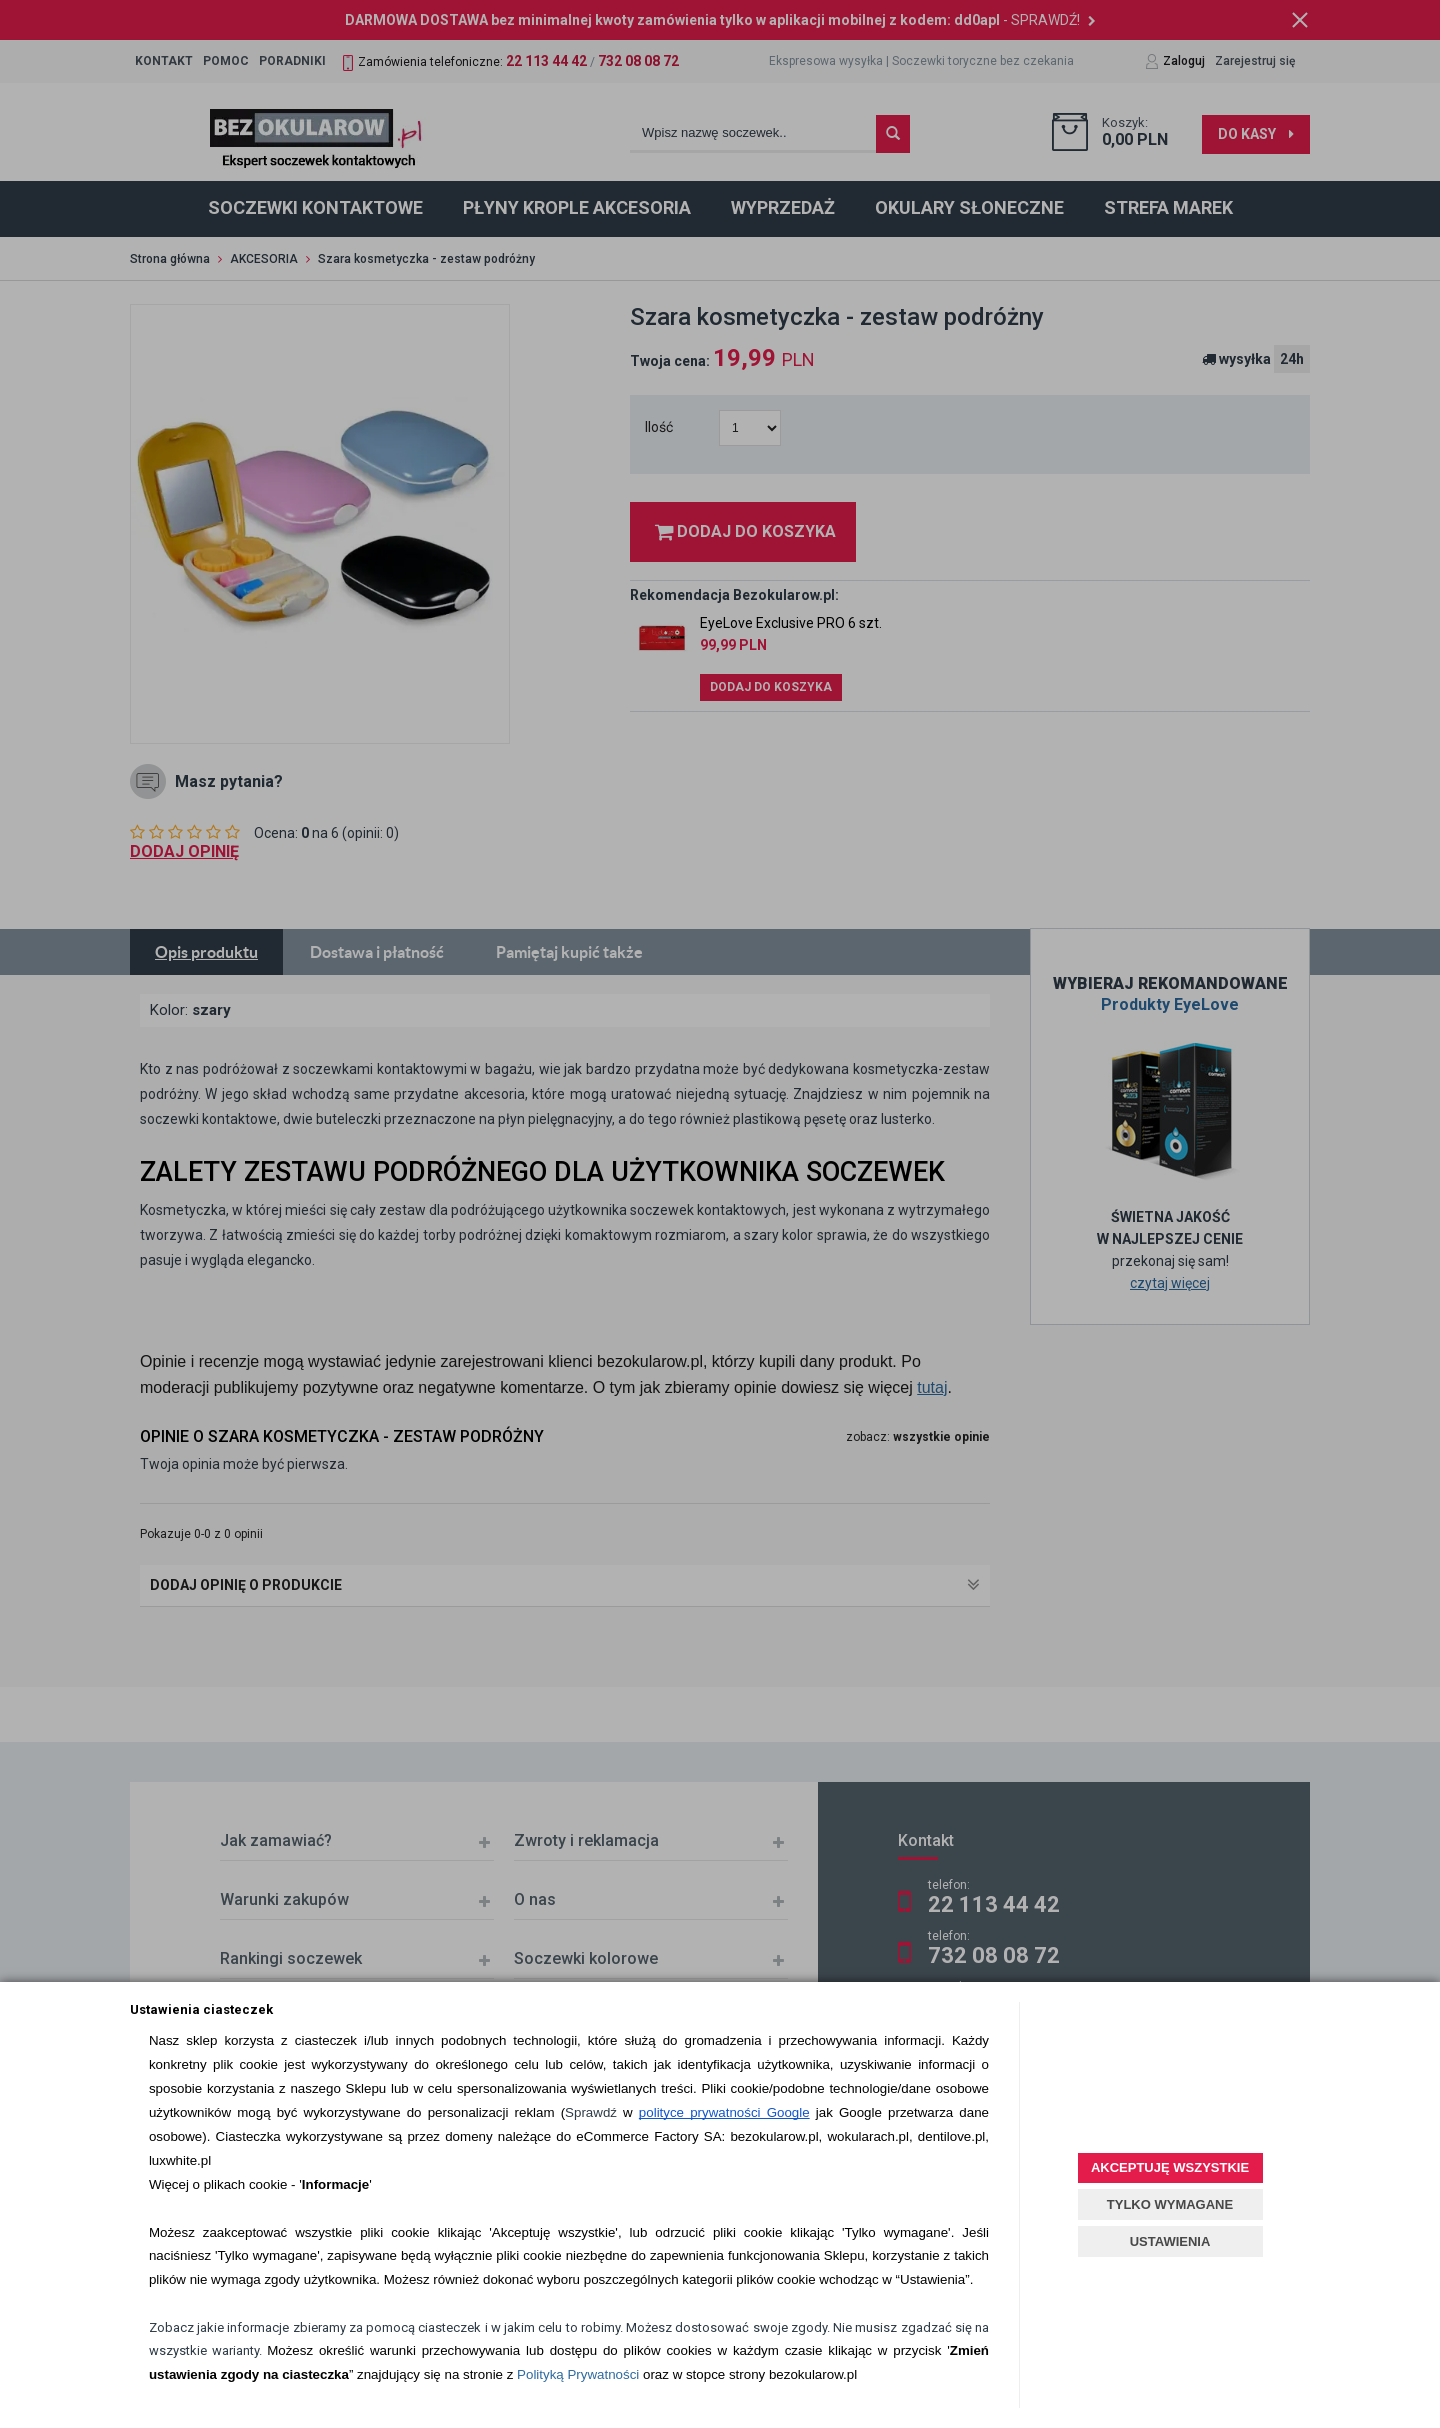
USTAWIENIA (1170, 2241)
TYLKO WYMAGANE (1170, 2204)
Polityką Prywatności (578, 2374)
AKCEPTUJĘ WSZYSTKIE (1170, 2167)
